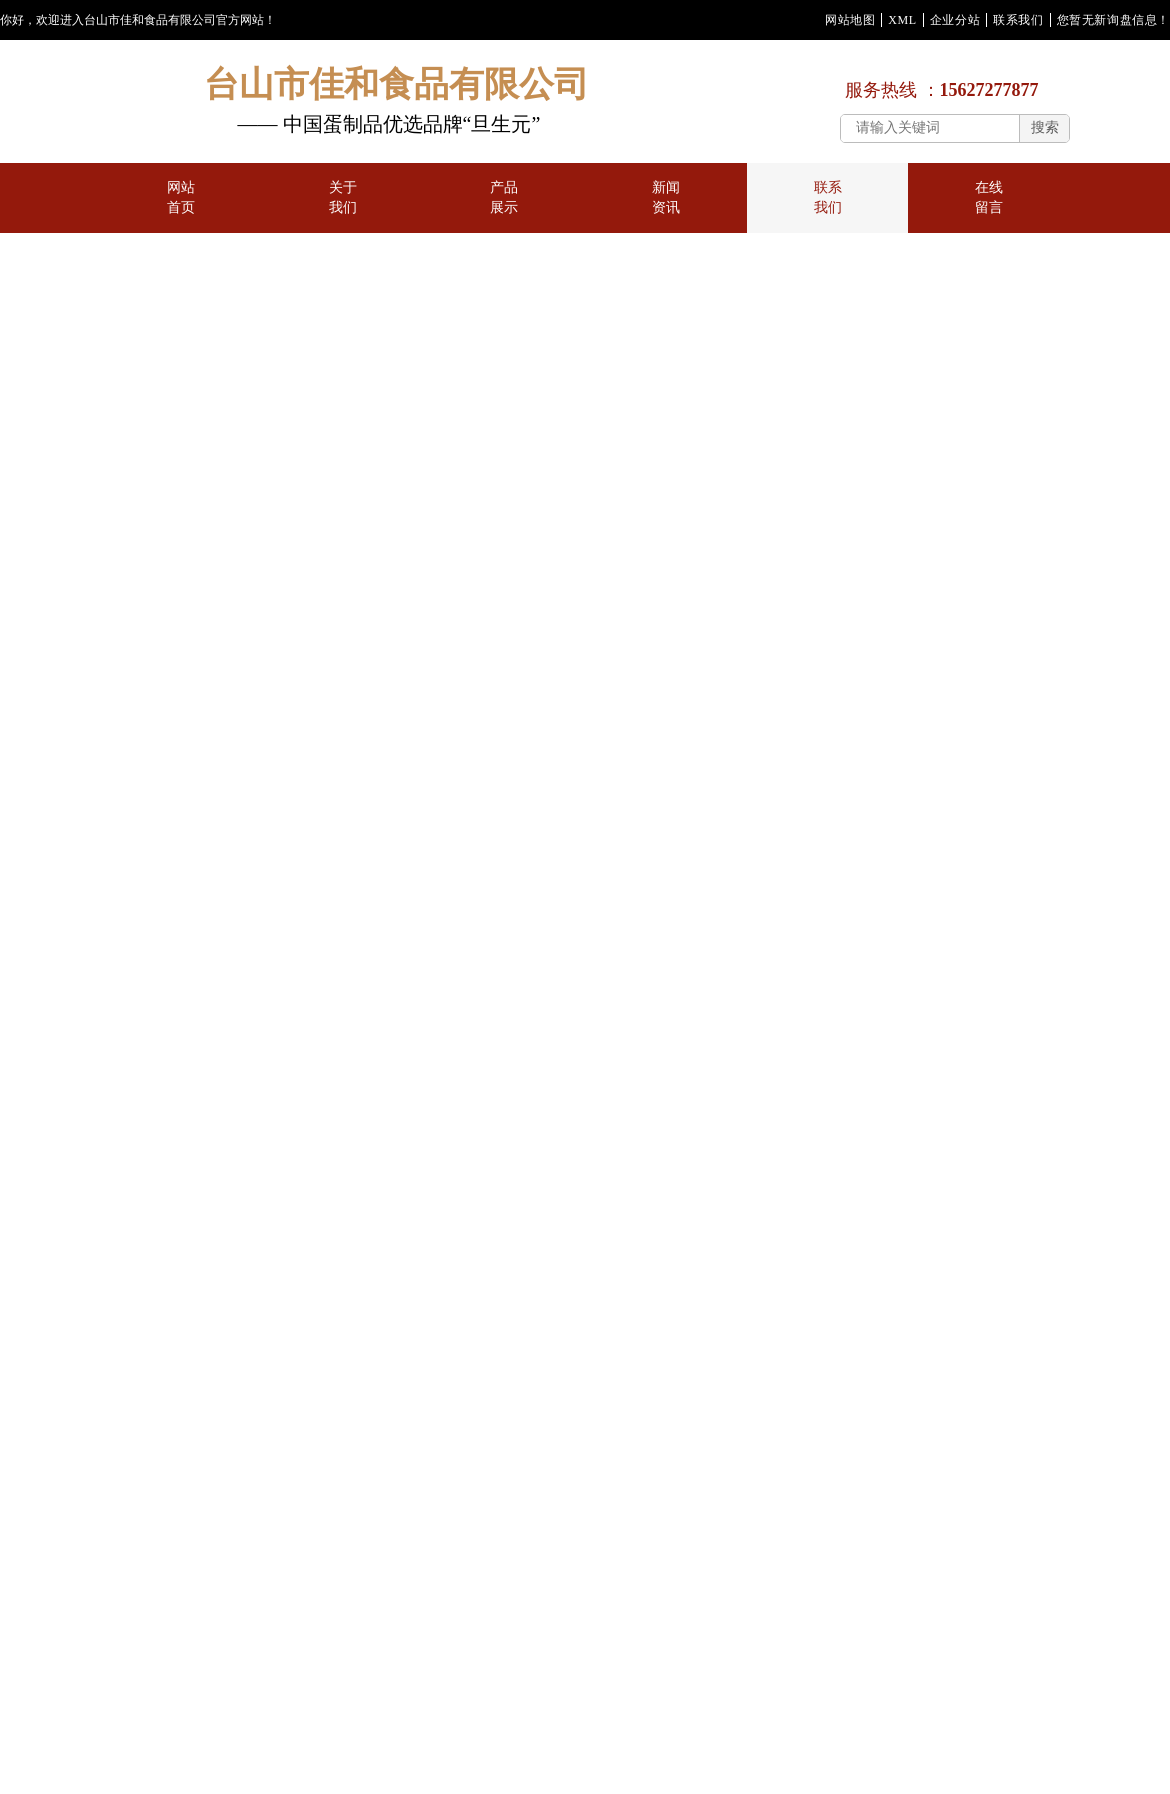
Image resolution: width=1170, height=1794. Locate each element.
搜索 (1045, 127)
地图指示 (113, 697)
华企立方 (110, 1498)
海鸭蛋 (166, 1010)
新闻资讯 (666, 213)
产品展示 (504, 213)
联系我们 (1018, 20)
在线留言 (989, 213)
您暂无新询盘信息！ (1113, 20)
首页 (112, 570)
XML (902, 20)
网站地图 (850, 20)
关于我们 (343, 213)
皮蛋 (167, 900)
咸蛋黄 (59, 1010)
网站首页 (181, 213)
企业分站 (955, 20)
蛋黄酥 (59, 900)
